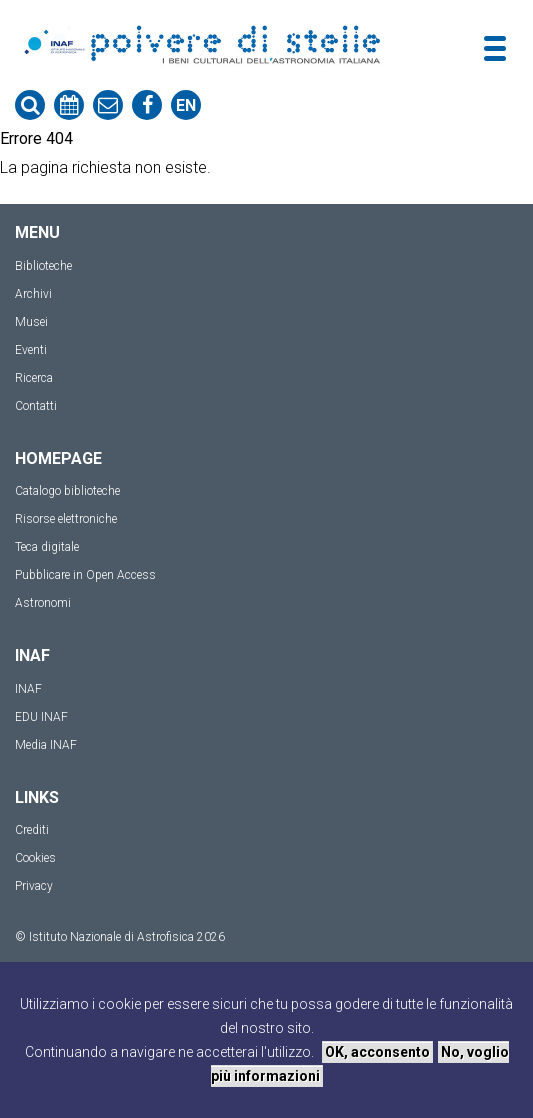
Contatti (36, 406)
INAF (28, 689)
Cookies (35, 858)
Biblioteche (43, 266)
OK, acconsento (377, 1052)
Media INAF (46, 745)
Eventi (31, 350)
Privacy (34, 886)
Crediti (32, 830)
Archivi (33, 294)
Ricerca (34, 378)
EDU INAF (41, 717)
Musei (31, 322)
